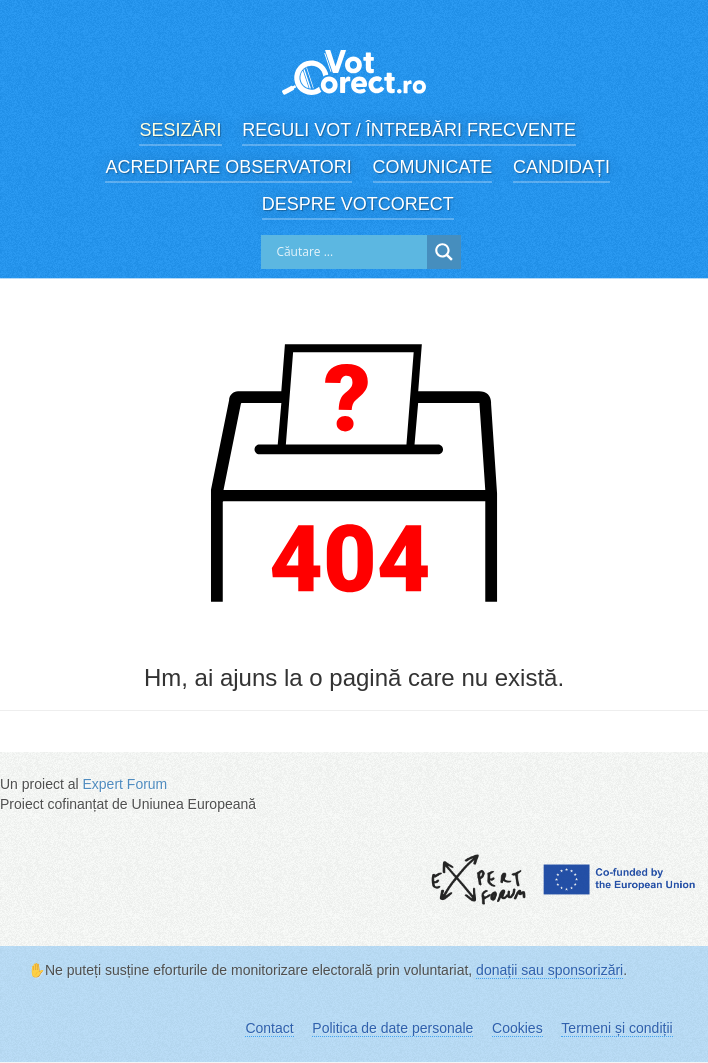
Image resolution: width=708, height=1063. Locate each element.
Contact (269, 1028)
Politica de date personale (392, 1028)
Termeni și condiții (616, 1028)
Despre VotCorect (358, 204)
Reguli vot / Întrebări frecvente (409, 130)
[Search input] (349, 252)
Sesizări (180, 130)
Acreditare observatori (228, 167)
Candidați (561, 167)
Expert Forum (124, 784)
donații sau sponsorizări (549, 970)
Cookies (517, 1028)
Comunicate (433, 167)
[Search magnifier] (444, 252)
